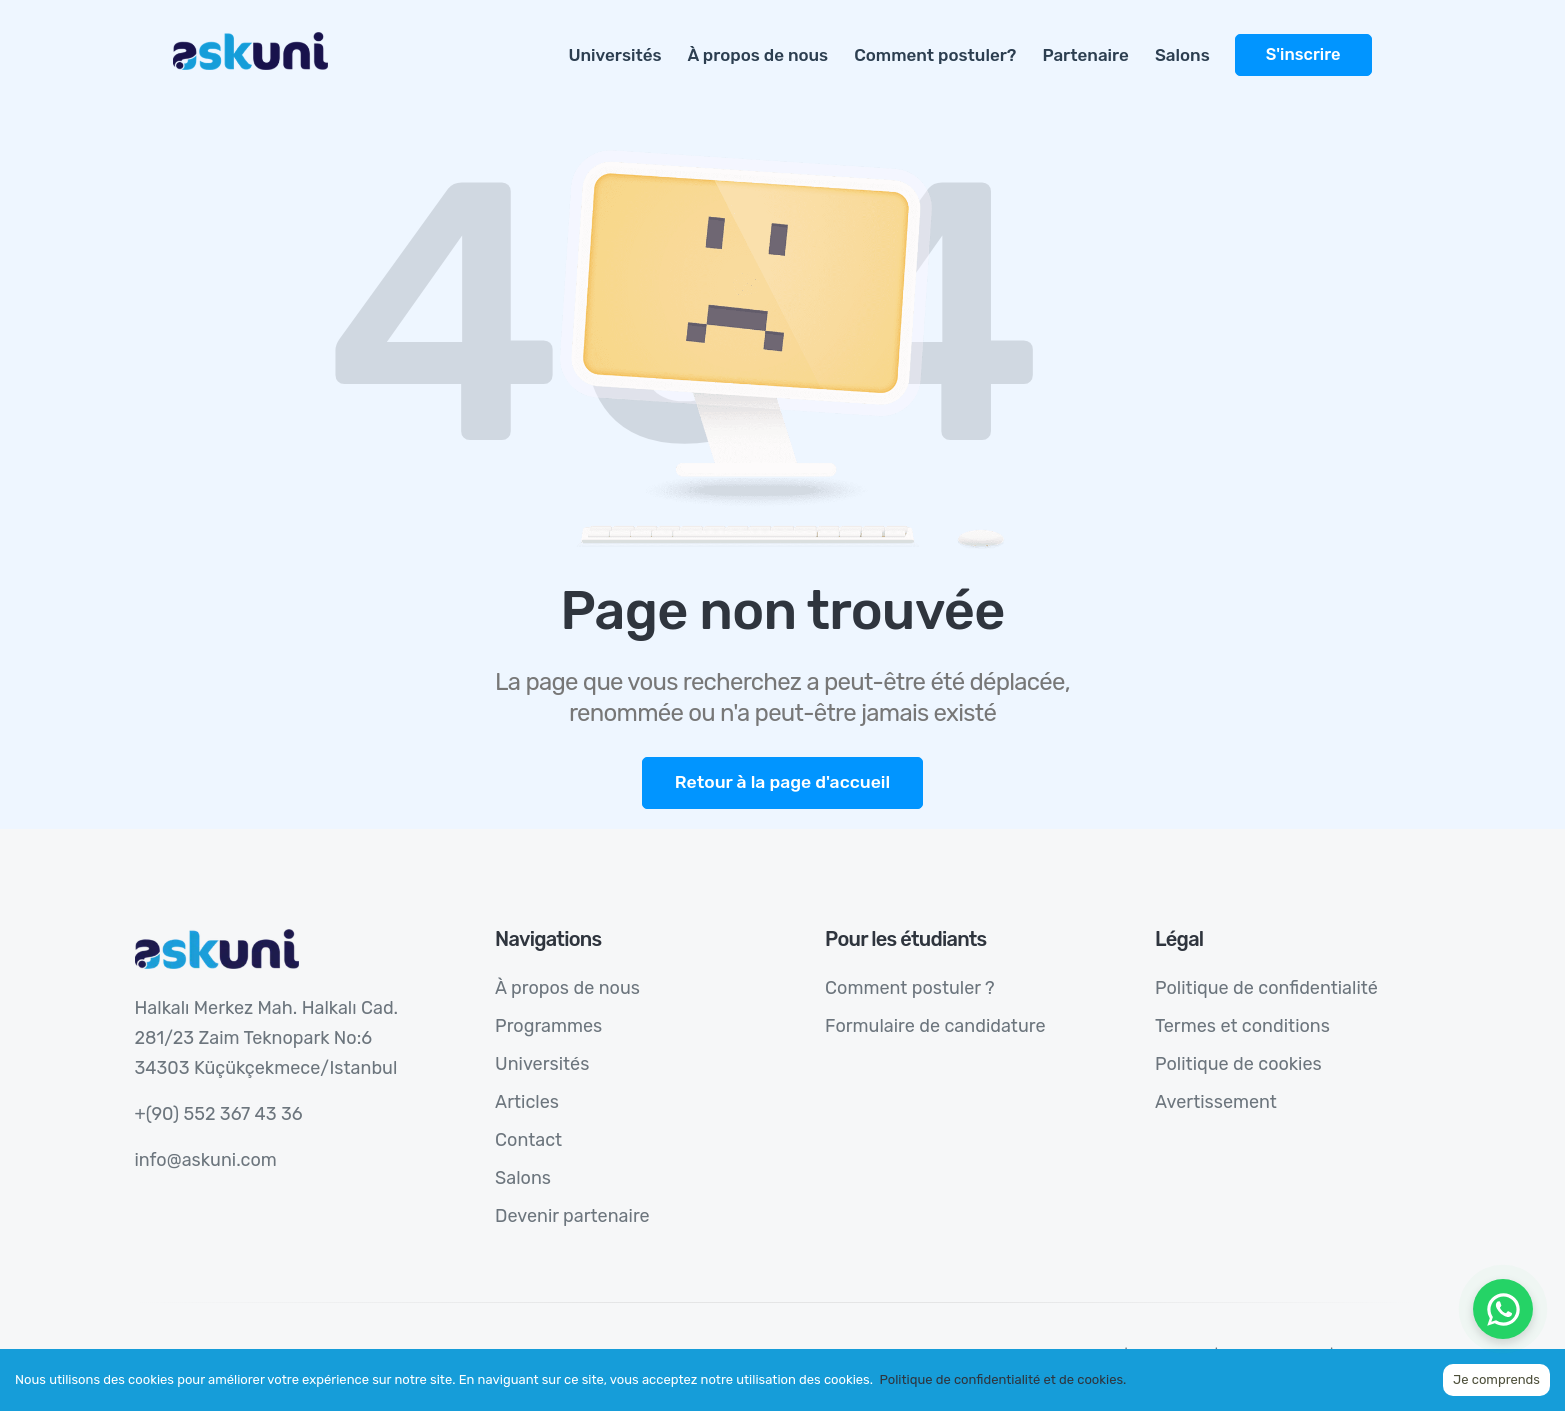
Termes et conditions (1242, 1026)
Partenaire (1085, 55)
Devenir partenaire (572, 1216)
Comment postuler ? (910, 988)
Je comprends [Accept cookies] (1496, 1379)
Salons (1182, 55)
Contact (528, 1140)
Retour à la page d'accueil (782, 782)
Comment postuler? (935, 55)
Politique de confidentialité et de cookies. (1002, 1379)
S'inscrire (1303, 54)
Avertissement (1216, 1102)
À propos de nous (758, 55)
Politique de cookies (1238, 1064)
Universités (614, 55)
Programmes (548, 1026)
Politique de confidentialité (1266, 988)
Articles (527, 1102)
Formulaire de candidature (935, 1026)
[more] (1385, 44)
